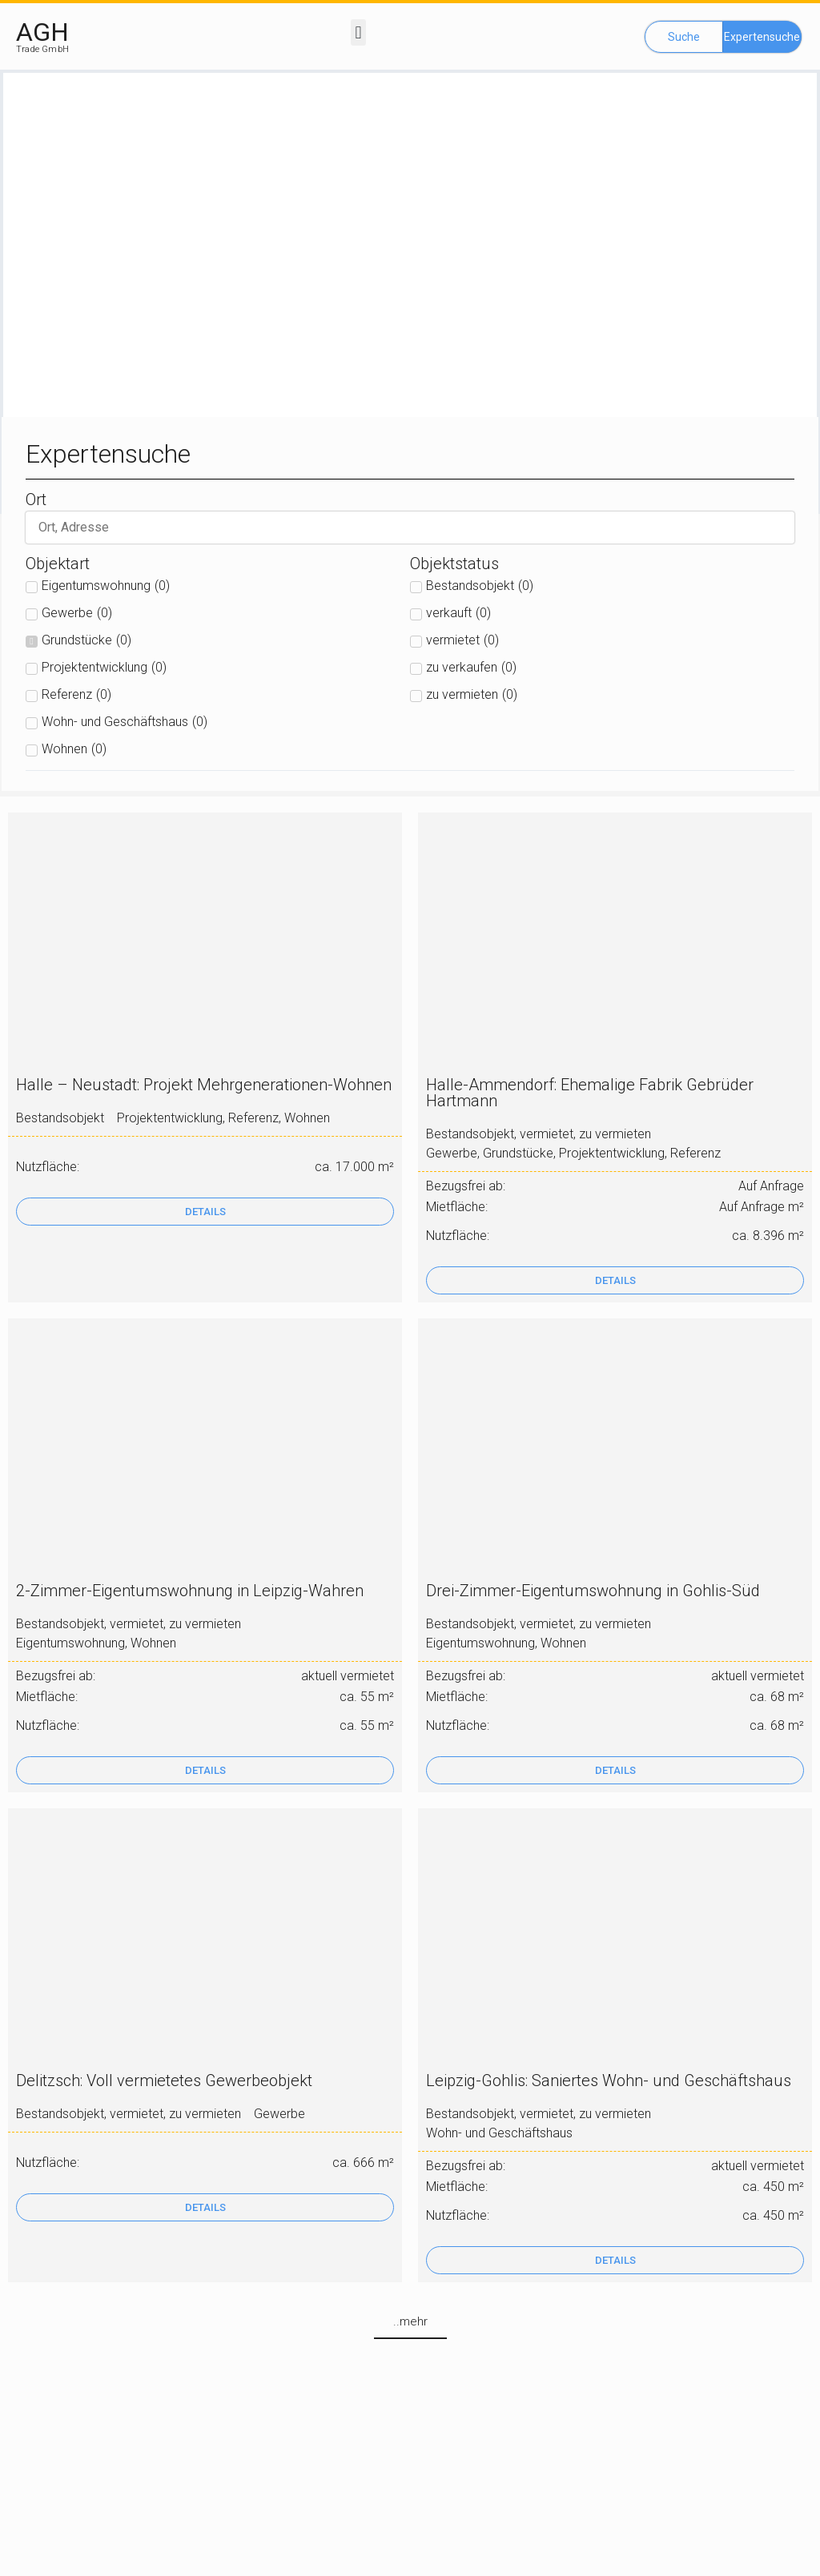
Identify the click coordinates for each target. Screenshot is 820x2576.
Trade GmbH (42, 49)
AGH (42, 32)
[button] (358, 32)
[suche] (410, 528)
